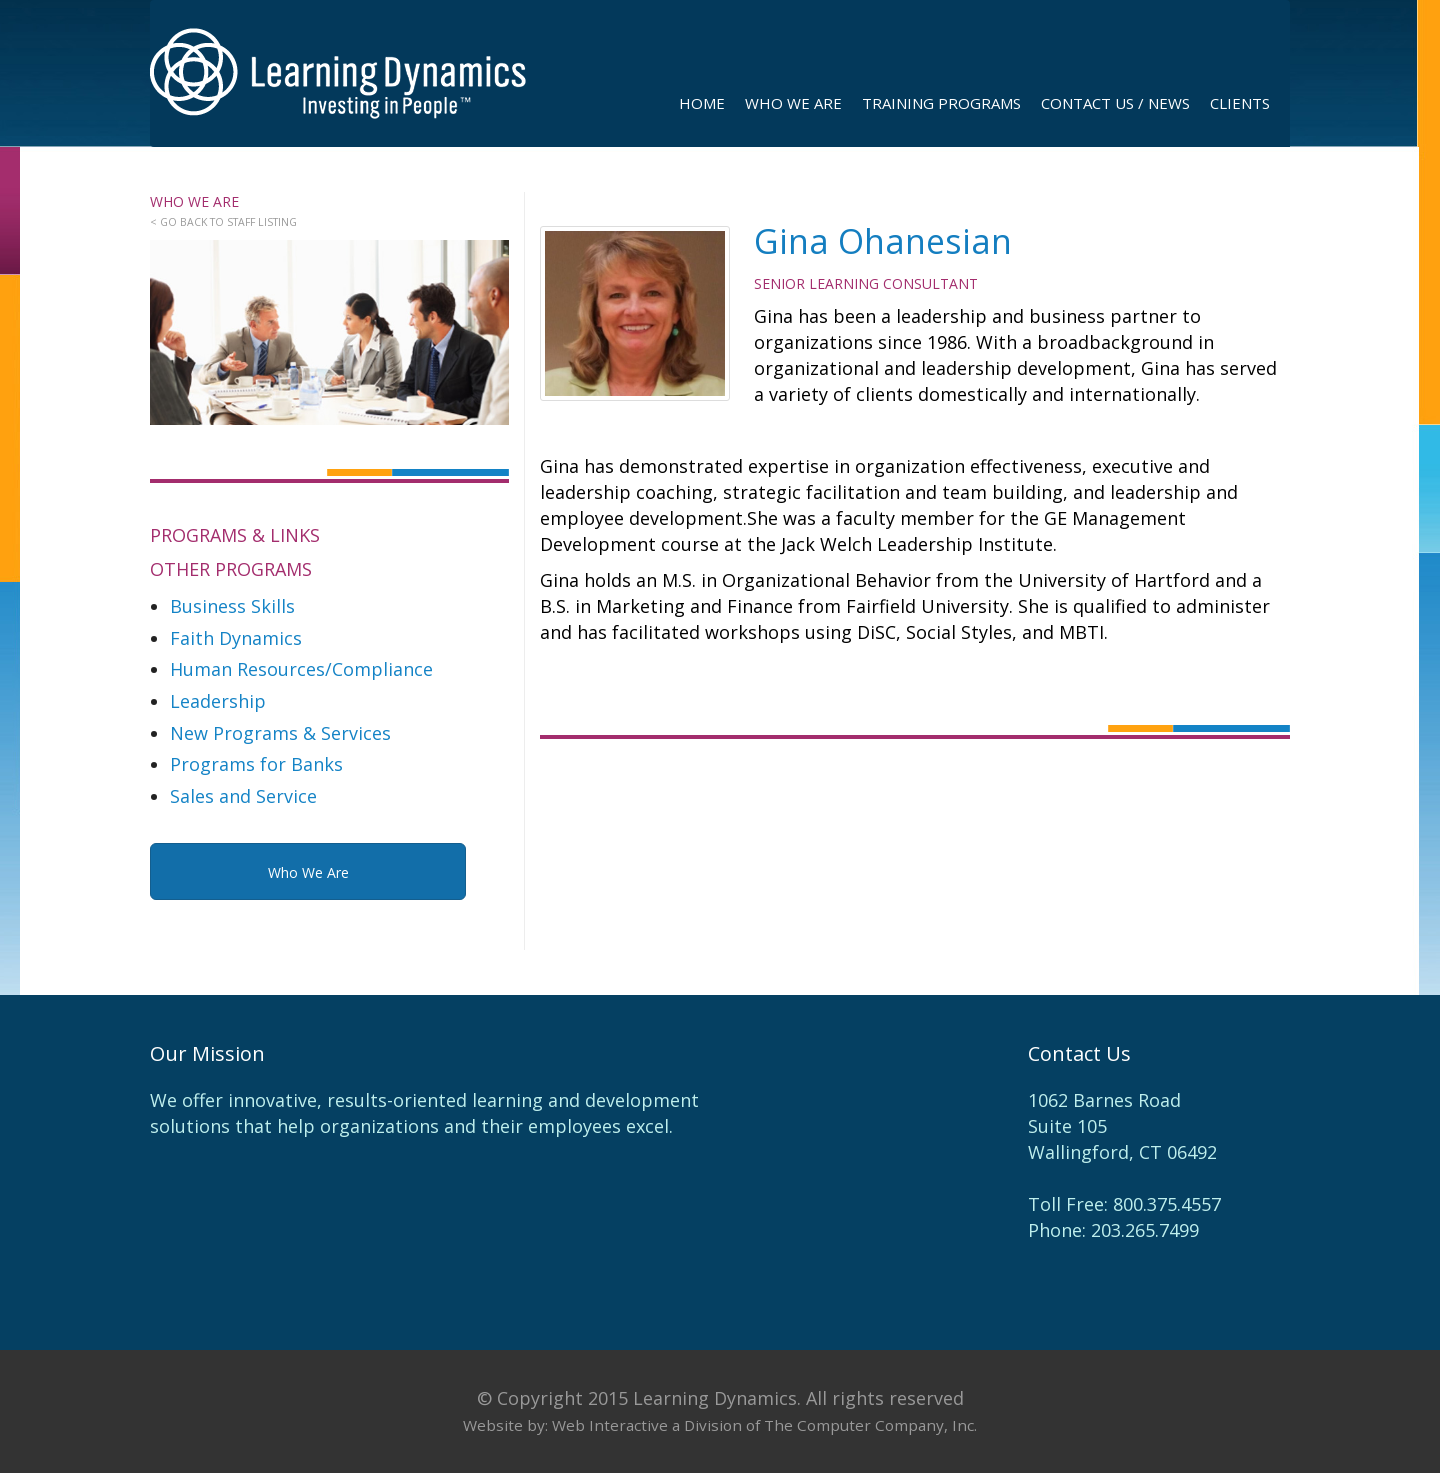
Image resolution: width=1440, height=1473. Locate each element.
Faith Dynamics (236, 638)
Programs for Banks (256, 764)
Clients (1240, 103)
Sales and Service (243, 796)
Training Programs (941, 103)
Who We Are (793, 103)
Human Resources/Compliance (301, 669)
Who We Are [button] (308, 872)
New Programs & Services (280, 733)
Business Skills (232, 606)
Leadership (218, 701)
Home (702, 103)
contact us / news (1115, 103)
